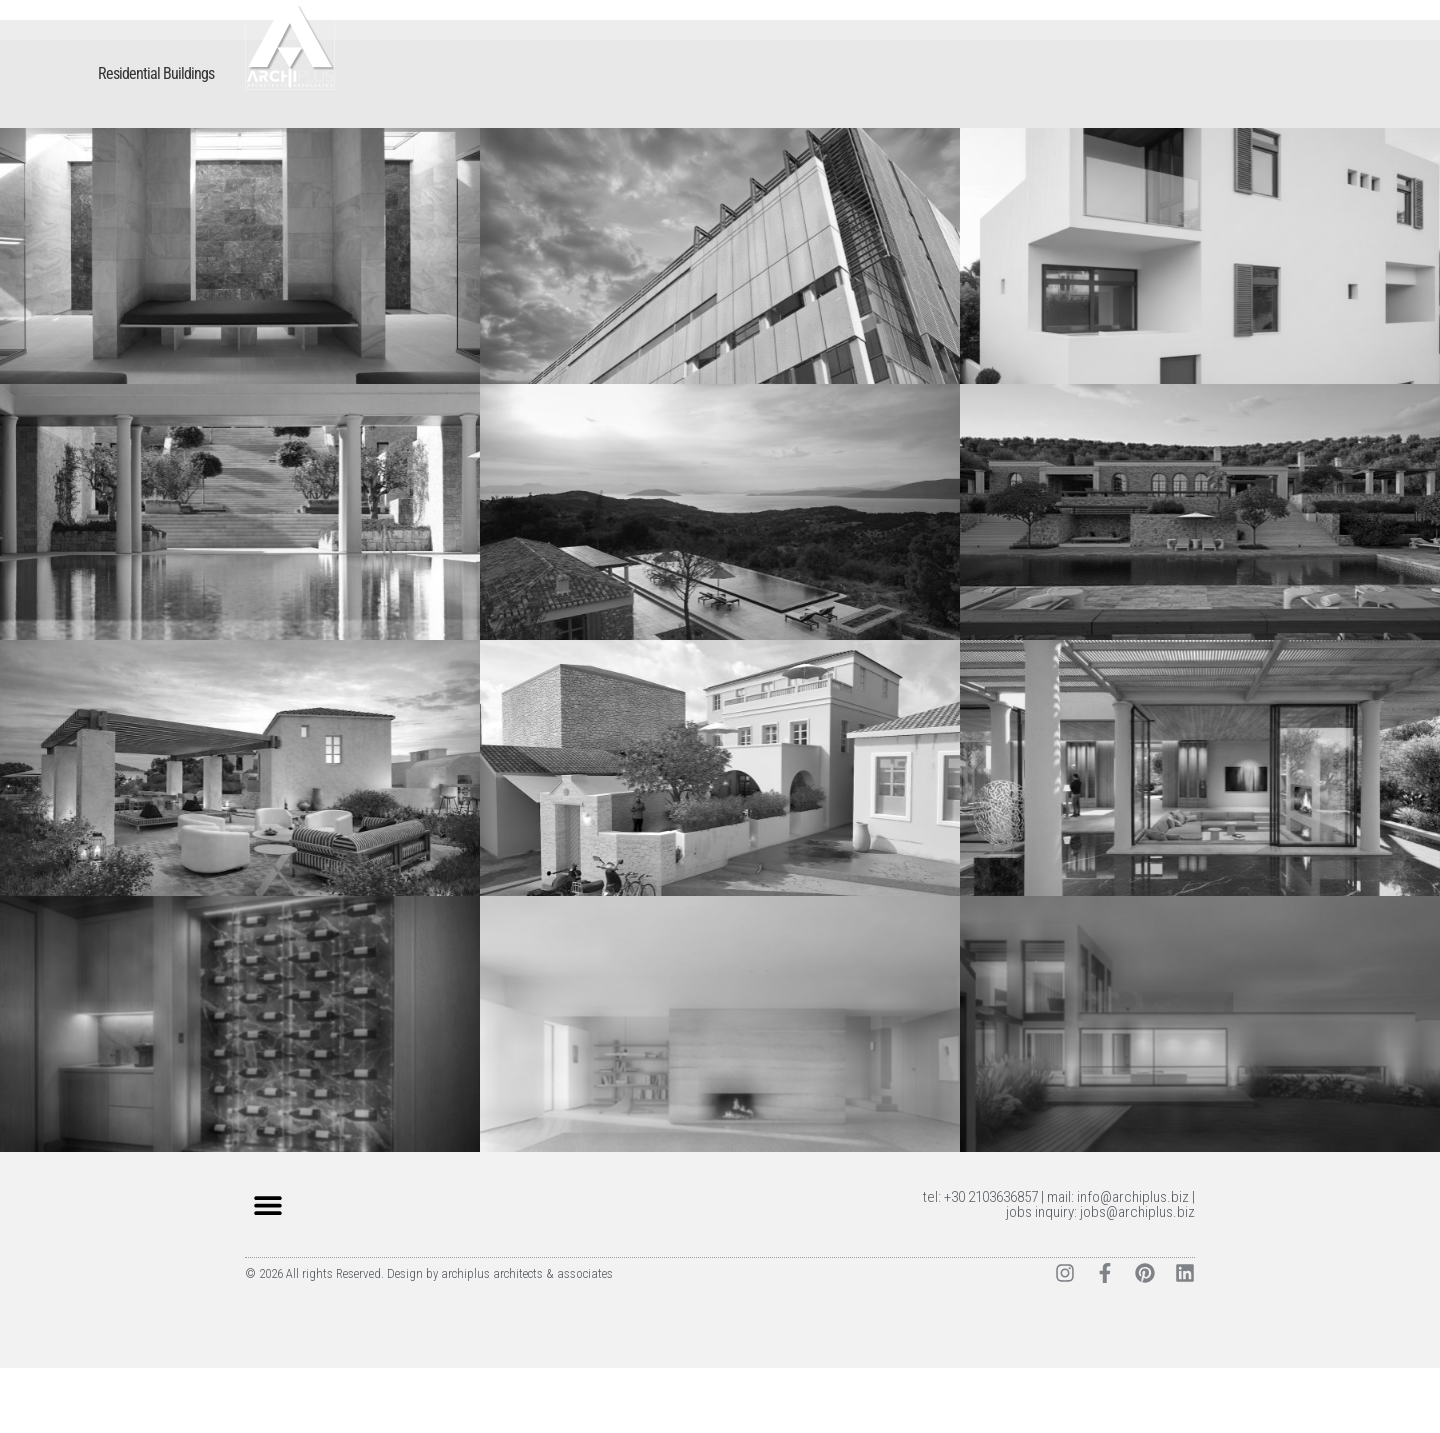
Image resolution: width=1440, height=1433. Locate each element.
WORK (860, 68)
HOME (798, 68)
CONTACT (1154, 68)
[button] (267, 1269)
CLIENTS (1073, 68)
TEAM (920, 68)
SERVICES (992, 68)
